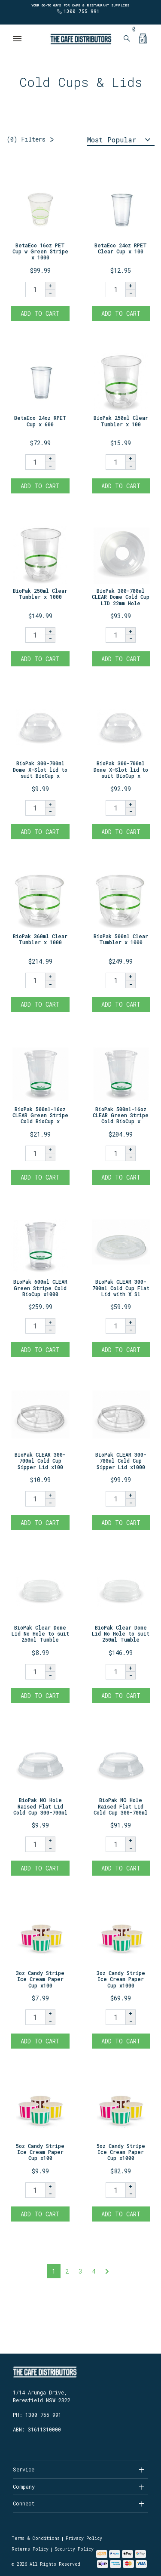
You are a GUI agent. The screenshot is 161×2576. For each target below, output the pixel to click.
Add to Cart (40, 313)
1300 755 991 (82, 11)
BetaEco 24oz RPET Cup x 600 (40, 420)
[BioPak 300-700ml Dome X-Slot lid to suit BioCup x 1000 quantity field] (115, 808)
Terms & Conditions (36, 2538)
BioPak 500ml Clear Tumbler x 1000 (121, 939)
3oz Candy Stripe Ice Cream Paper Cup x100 (40, 1979)
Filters (26, 139)
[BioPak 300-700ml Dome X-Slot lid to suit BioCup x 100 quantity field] (35, 808)
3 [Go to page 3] (80, 2271)
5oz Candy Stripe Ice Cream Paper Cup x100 (40, 2152)
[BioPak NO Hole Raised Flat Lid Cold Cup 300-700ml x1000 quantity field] (115, 1844)
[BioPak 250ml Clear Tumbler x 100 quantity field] (115, 462)
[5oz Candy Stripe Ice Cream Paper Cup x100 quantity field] (35, 2190)
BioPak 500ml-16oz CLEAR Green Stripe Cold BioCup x (40, 1115)
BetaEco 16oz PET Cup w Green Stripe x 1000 (40, 251)
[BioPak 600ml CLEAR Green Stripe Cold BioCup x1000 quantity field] (35, 1326)
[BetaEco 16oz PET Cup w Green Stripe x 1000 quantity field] (35, 289)
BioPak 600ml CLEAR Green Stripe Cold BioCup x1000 (40, 1287)
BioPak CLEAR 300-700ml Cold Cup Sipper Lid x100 (40, 1460)
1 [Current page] (53, 2271)
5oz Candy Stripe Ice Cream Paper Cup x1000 (121, 2152)
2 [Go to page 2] (67, 2271)
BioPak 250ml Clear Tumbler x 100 (121, 420)
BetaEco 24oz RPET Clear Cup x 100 (120, 248)
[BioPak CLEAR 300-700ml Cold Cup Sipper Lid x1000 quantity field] (115, 1499)
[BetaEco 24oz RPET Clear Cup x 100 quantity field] (115, 289)
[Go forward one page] (107, 2271)
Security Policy (74, 2549)
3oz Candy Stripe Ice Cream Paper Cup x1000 (121, 1979)
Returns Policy (30, 2549)
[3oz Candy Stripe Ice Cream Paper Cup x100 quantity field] (35, 2017)
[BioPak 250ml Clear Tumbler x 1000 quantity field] (35, 635)
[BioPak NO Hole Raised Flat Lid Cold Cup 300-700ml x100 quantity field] (35, 1844)
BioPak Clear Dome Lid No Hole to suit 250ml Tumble (40, 1633)
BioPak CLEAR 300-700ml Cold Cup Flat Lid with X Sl (120, 1287)
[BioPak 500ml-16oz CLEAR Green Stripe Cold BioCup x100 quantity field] (35, 1153)
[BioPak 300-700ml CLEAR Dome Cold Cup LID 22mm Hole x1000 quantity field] (115, 635)
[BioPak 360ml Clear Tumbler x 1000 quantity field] (35, 980)
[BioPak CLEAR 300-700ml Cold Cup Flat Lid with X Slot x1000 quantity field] (115, 1326)
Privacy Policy (84, 2538)
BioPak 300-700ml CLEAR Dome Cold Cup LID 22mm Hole (120, 597)
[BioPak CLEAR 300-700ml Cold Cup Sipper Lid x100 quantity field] (35, 1499)
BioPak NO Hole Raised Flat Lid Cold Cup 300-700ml (40, 1806)
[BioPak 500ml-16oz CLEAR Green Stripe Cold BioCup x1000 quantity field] (115, 1153)
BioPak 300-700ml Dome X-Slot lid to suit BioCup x (40, 769)
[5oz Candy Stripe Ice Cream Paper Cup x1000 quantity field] (115, 2190)
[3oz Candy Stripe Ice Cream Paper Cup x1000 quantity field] (115, 2017)
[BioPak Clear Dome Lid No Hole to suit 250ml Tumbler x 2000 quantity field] (115, 1671)
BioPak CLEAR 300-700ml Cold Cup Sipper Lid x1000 (120, 1460)
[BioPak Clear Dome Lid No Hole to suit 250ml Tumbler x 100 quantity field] (35, 1671)
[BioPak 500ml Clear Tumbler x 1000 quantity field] (115, 980)
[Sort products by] (121, 140)
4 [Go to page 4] (93, 2271)
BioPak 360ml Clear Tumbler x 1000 (40, 939)
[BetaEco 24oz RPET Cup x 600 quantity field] (35, 462)
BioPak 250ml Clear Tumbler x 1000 (40, 593)
